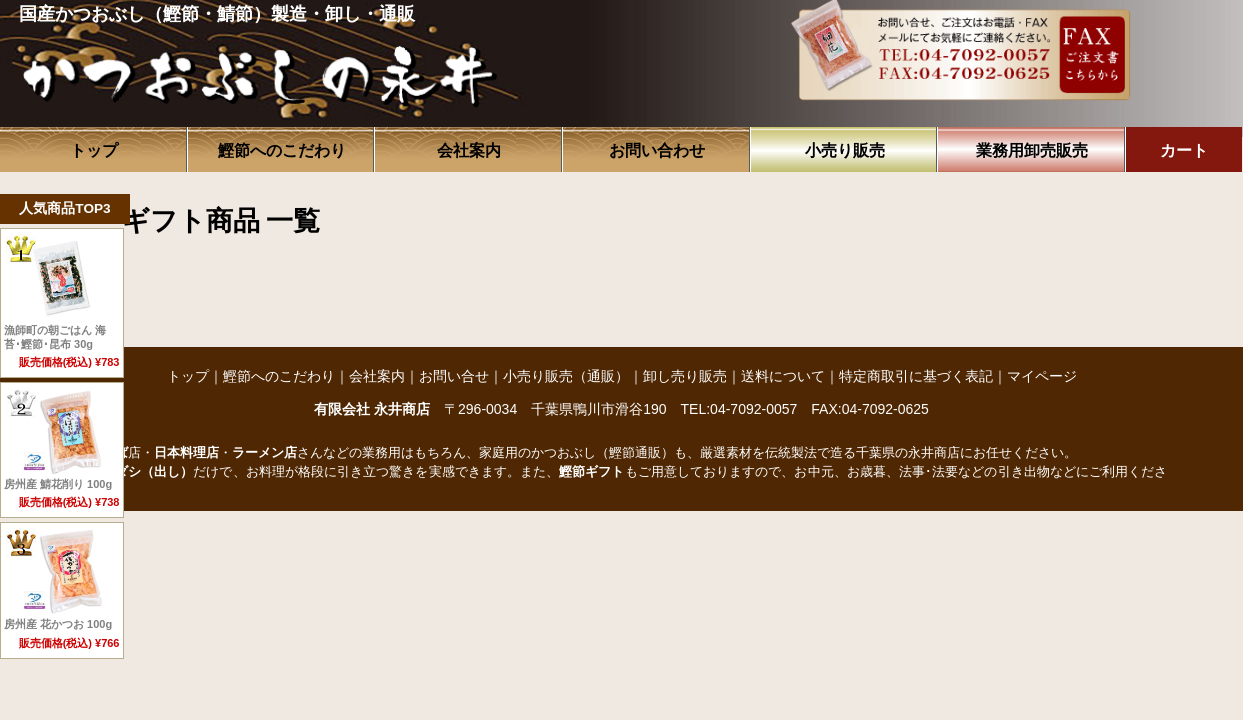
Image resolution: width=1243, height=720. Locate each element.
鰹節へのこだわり (282, 150)
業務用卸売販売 (1032, 150)
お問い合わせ (657, 150)
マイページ (1042, 376)
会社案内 (469, 150)
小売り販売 (845, 150)
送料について (783, 376)
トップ (94, 150)
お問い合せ (454, 376)
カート (1184, 150)
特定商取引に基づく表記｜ (923, 376)
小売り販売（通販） (566, 376)
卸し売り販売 (685, 376)
